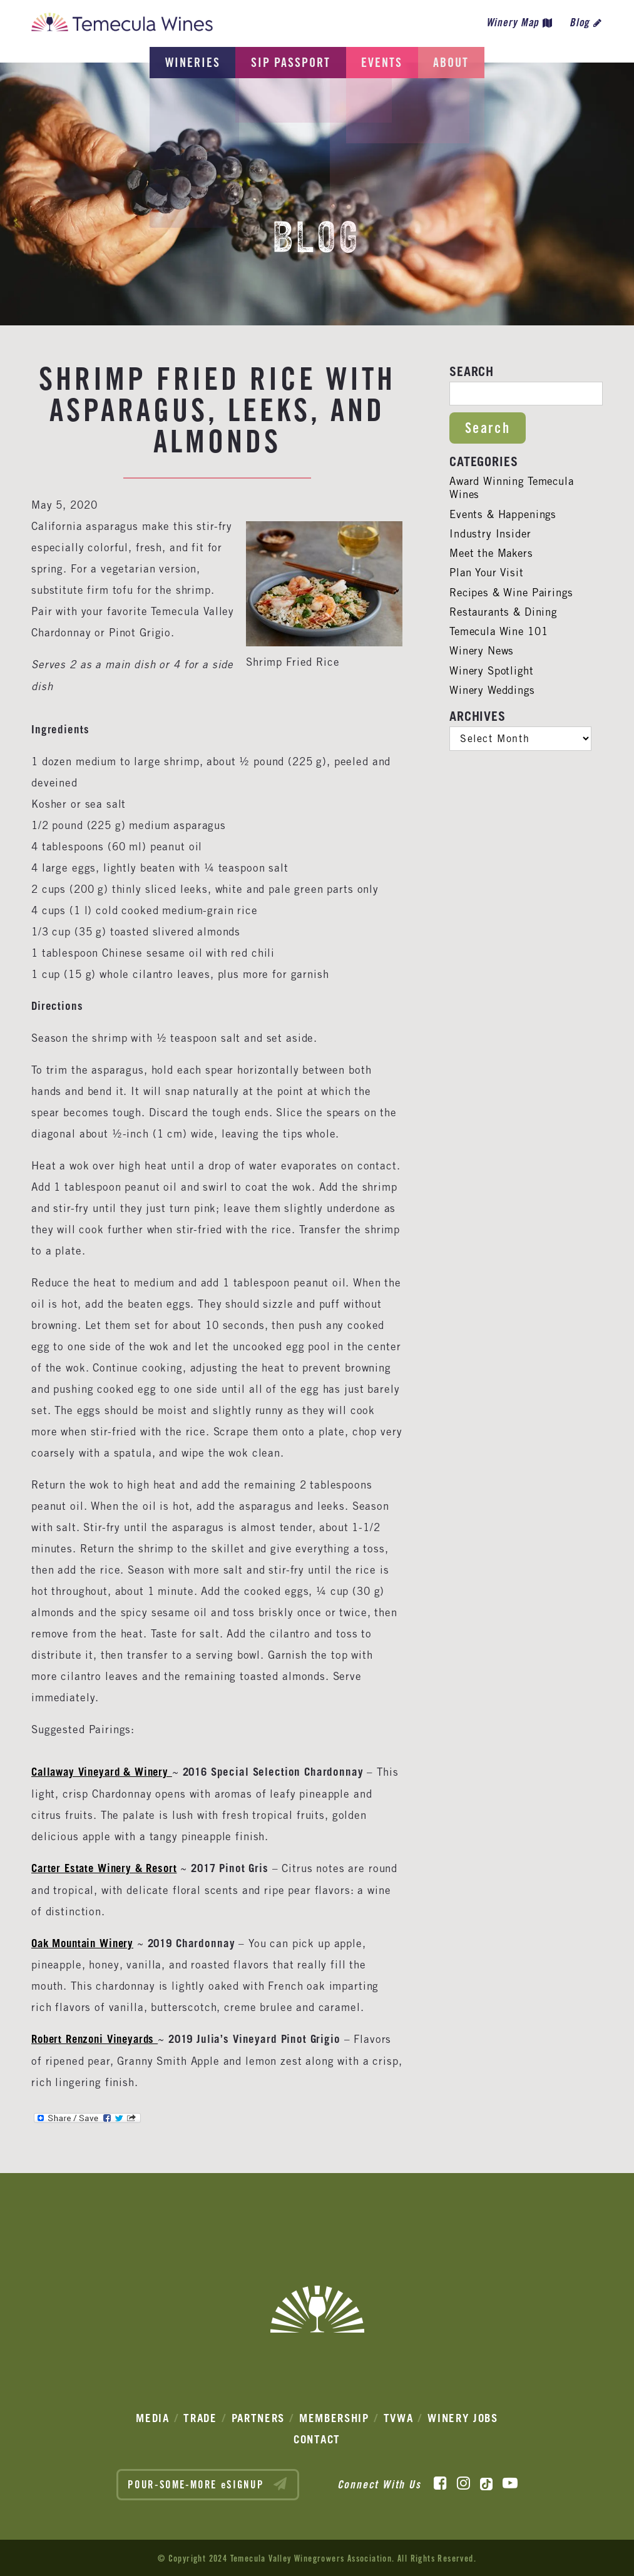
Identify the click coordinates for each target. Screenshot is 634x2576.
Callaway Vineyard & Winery (102, 1771)
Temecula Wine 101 (500, 631)
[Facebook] (440, 2481)
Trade (200, 2416)
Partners (258, 2416)
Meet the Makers (493, 553)
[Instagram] (463, 2481)
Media (153, 2416)
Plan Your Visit (487, 572)
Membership (334, 2416)
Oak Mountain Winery (85, 1941)
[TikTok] (486, 2481)
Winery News (482, 650)
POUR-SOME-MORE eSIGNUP (208, 2482)
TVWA (399, 2416)
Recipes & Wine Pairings (513, 592)
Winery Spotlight (492, 670)
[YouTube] (510, 2481)
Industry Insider (490, 533)
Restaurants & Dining (504, 612)
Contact (317, 2437)
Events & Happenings (504, 514)
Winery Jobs (462, 2416)
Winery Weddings (493, 690)
